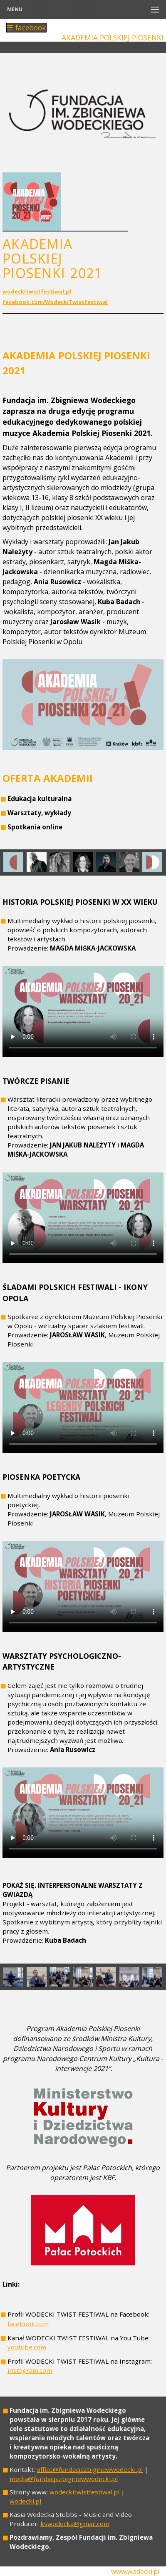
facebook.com (28, 2324)
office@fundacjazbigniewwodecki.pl (90, 2469)
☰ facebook (26, 27)
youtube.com (26, 2347)
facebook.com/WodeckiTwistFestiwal (55, 302)
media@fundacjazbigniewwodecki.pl (64, 2478)
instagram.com (29, 2370)
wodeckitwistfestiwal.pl (36, 291)
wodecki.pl (25, 2501)
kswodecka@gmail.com (74, 2523)
